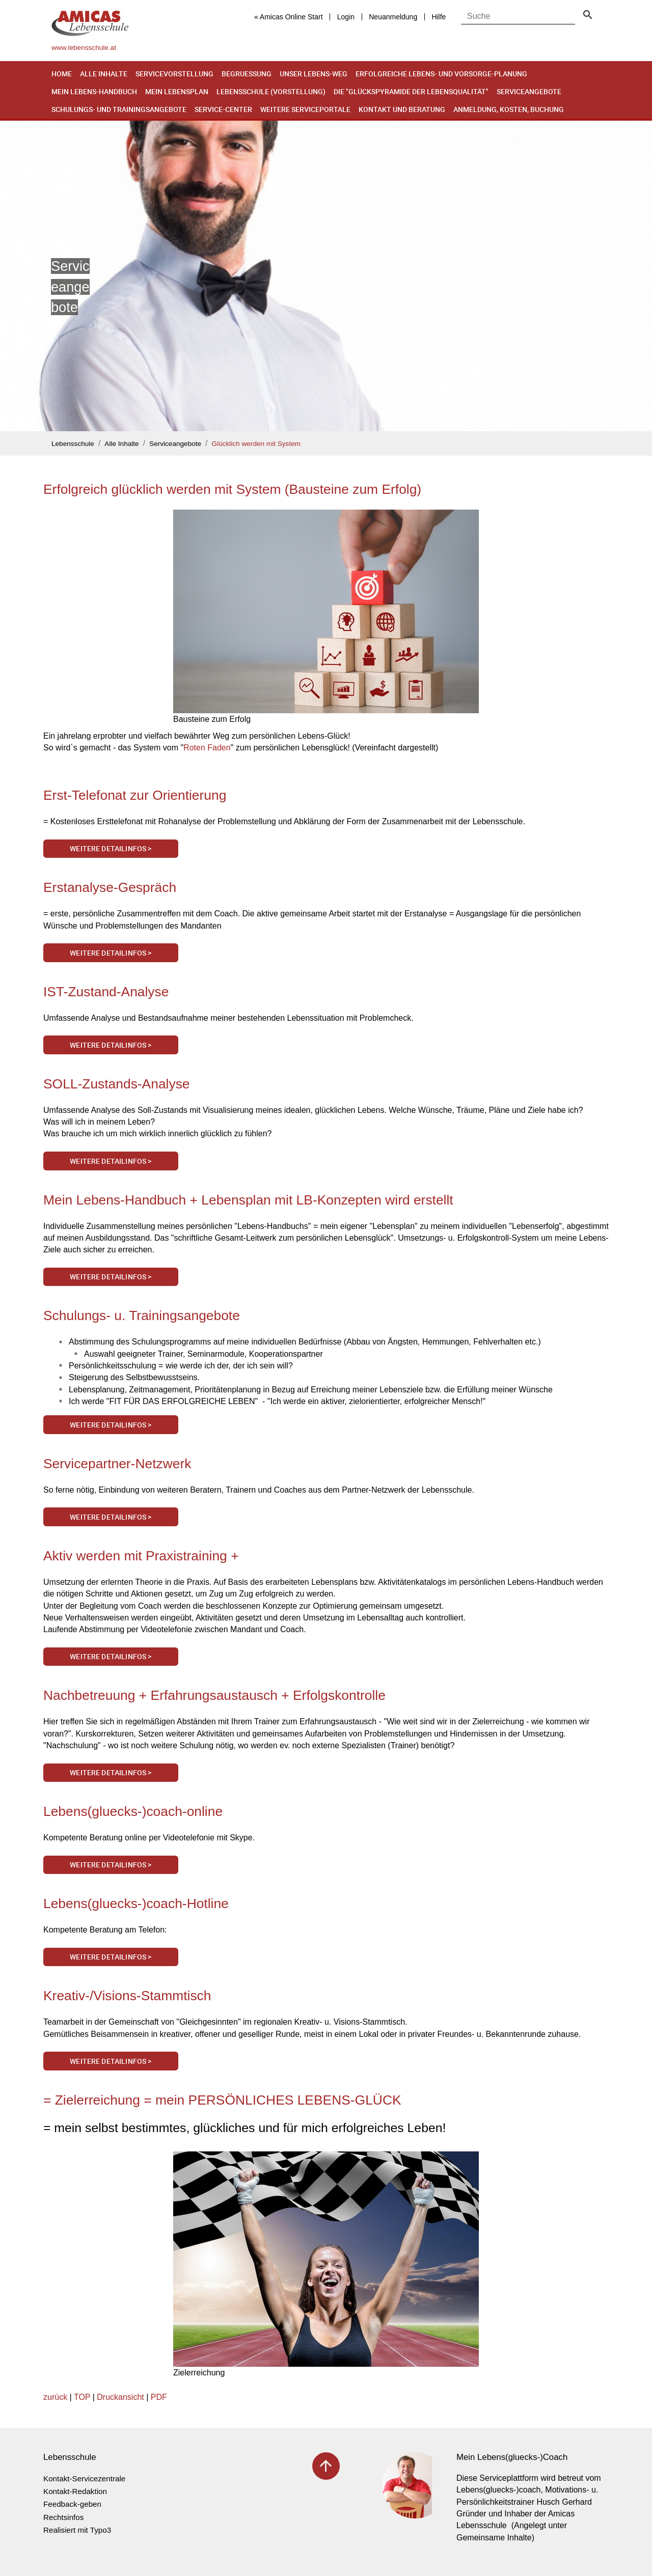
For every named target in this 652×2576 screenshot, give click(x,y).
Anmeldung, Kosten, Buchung (508, 109)
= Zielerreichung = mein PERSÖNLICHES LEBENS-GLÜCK (222, 2100)
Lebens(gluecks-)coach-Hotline (136, 1903)
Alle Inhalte (103, 73)
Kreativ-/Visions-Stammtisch (127, 1995)
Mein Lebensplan (176, 91)
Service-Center (223, 109)
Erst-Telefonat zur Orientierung (134, 795)
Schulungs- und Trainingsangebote (118, 109)
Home (61, 73)
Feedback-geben (72, 2504)
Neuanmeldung (393, 16)
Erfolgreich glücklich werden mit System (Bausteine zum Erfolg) (232, 489)
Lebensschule (72, 443)
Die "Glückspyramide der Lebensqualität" (411, 91)
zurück (55, 2397)
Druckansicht (120, 2397)
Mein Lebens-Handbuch (94, 91)
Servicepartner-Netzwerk (117, 1463)
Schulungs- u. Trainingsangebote (141, 1315)
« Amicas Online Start (288, 16)
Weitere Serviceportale (305, 109)
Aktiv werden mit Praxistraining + (141, 1555)
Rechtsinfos (63, 2517)
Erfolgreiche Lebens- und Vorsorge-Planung (441, 73)
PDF (159, 2397)
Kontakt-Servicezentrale (84, 2478)
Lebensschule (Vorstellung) (270, 91)
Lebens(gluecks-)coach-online (133, 1811)
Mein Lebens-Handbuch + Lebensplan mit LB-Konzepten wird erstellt (248, 1200)
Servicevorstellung (174, 73)
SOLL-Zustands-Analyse (116, 1083)
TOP (82, 2397)
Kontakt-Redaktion (75, 2491)
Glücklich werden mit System (256, 443)
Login (346, 16)
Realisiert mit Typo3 (77, 2530)
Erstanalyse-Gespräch (109, 887)
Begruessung (246, 73)
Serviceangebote (529, 91)
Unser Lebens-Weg (313, 73)
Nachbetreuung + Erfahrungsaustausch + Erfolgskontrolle (214, 1695)
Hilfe (438, 16)
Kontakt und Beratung (402, 109)
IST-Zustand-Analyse (106, 991)
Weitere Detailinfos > (110, 848)
